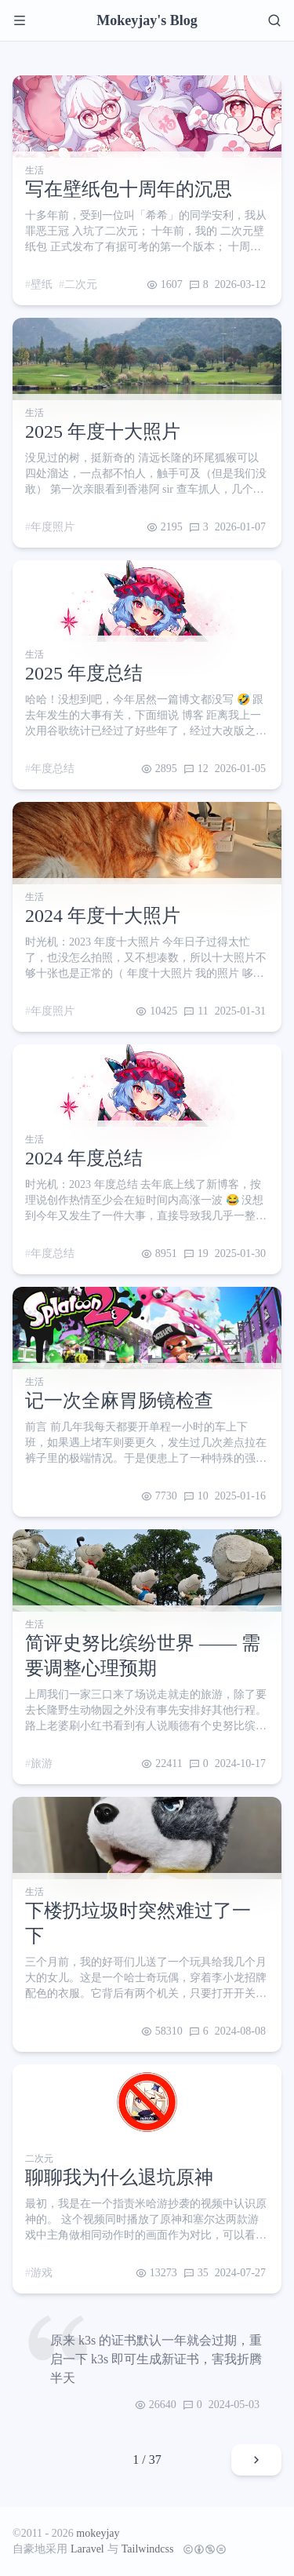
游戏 (42, 2273)
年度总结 (52, 768)
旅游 (42, 1763)
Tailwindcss (148, 2549)
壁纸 (42, 284)
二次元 (80, 284)
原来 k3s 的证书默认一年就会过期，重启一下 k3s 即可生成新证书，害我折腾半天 (156, 2359)
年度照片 (52, 527)
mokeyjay (97, 2533)
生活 (34, 170)
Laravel (87, 2549)
